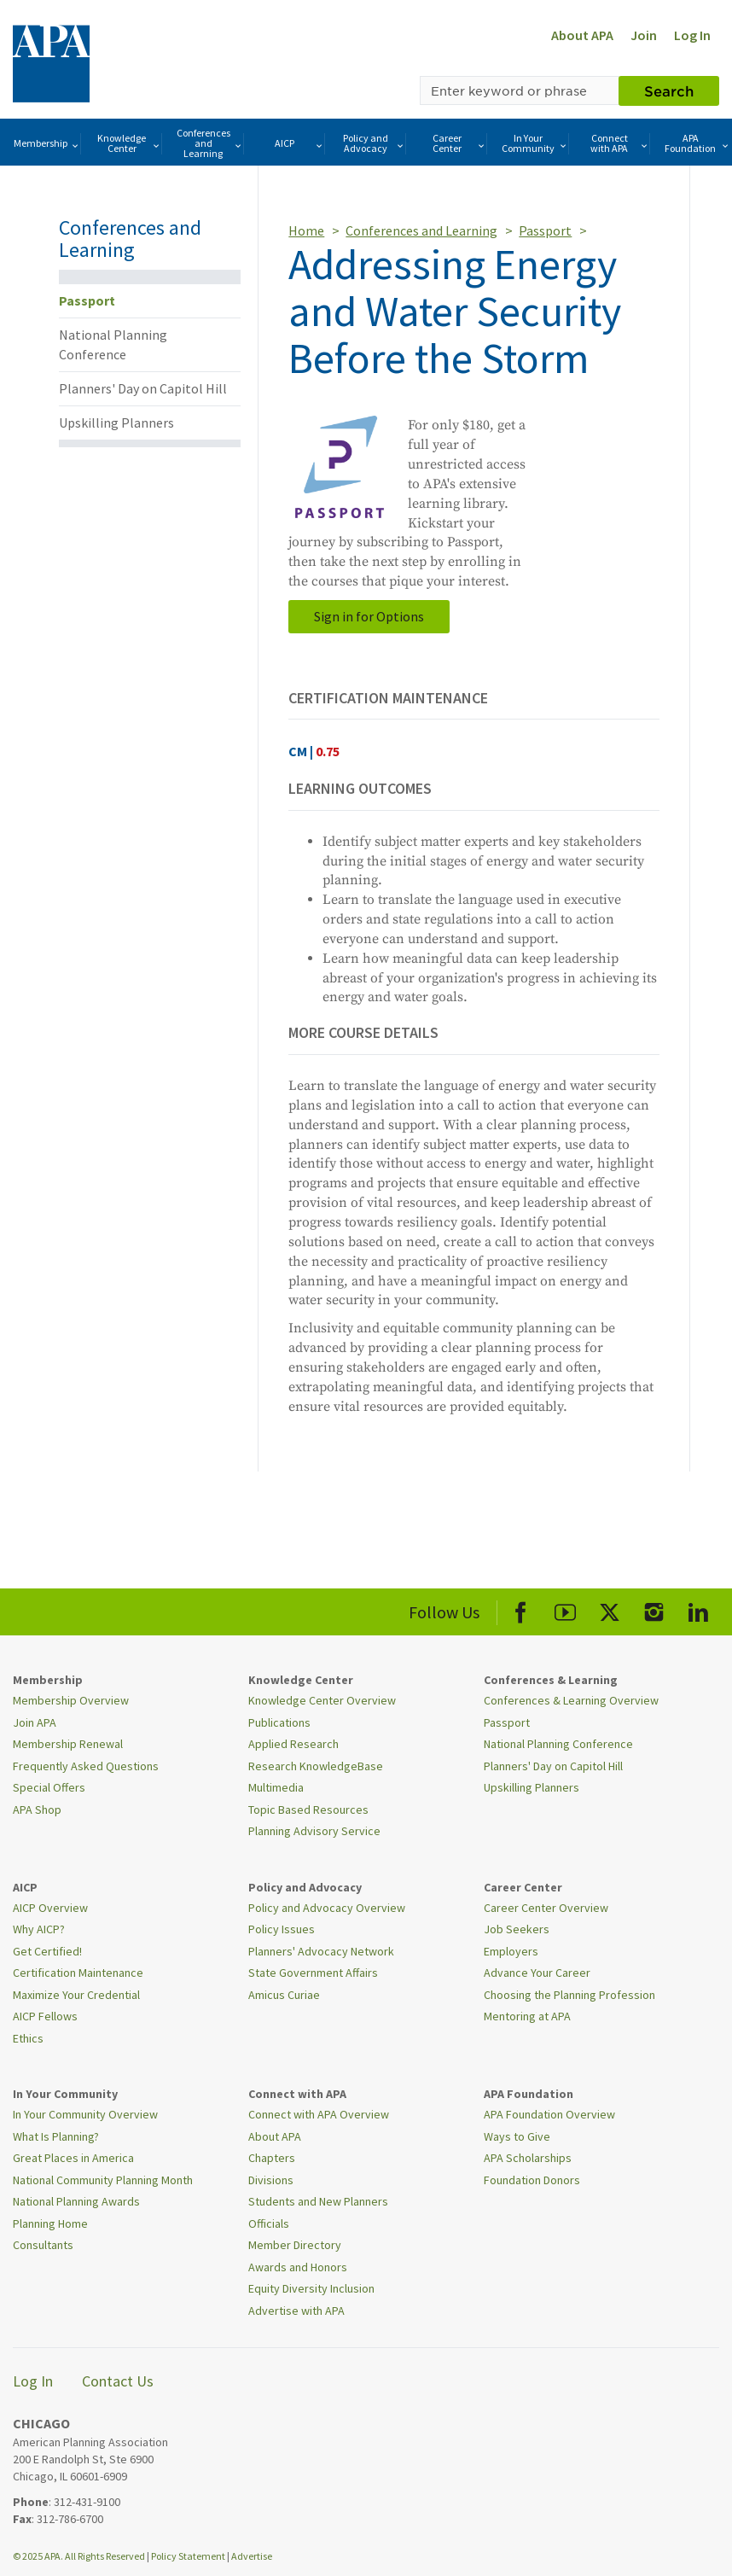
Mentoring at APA (527, 2016)
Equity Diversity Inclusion (311, 2288)
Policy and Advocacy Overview (326, 1907)
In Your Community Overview (85, 2114)
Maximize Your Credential (76, 1994)
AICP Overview (50, 1907)
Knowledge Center (129, 142)
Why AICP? (39, 1929)
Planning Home (50, 2223)
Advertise (251, 2556)
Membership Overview (71, 1700)
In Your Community (535, 142)
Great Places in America (73, 2157)
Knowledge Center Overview (322, 1700)
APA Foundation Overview (549, 2114)
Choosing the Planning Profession (569, 1994)
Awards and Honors (297, 2267)
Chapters (271, 2157)
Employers (511, 1951)
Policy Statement (188, 2556)
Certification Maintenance (78, 1972)
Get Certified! (47, 1951)
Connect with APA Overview (318, 2114)
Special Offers (49, 1787)
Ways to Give (517, 2136)
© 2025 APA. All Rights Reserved (80, 2556)
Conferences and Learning (210, 143)
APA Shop (37, 1809)
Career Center (460, 142)
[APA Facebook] (521, 1609)
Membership (47, 144)
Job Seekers (516, 1929)
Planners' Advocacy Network (321, 1951)
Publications (279, 1722)
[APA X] (609, 1609)
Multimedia (276, 1787)
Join (643, 35)
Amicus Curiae (284, 1994)
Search (669, 90)
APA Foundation (697, 142)
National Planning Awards (76, 2201)
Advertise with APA (296, 2310)
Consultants (43, 2245)
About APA (582, 35)
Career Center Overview (546, 1907)
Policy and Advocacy (374, 142)
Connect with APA (619, 142)
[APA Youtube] (565, 1609)
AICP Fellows (45, 2016)
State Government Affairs (313, 1972)
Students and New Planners (318, 2201)
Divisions (270, 2180)
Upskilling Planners (116, 422)
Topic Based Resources (308, 1809)
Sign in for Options (369, 616)
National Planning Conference (113, 344)
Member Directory (294, 2245)
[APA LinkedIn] (698, 1609)
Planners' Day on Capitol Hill (143, 388)
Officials (268, 2223)
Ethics (28, 2038)
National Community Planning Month (103, 2180)
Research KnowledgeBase (315, 1766)
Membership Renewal (68, 1743)
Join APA (34, 1722)
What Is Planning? (56, 2136)
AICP (299, 144)
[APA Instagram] (654, 1609)
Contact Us (118, 2381)
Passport (87, 300)
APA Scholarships (528, 2157)
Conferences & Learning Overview (571, 1700)
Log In (692, 35)
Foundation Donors (532, 2180)
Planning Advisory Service (314, 1831)
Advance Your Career (537, 1972)
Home (306, 230)
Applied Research (293, 1743)
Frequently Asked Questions (86, 1766)
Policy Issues (281, 1929)
